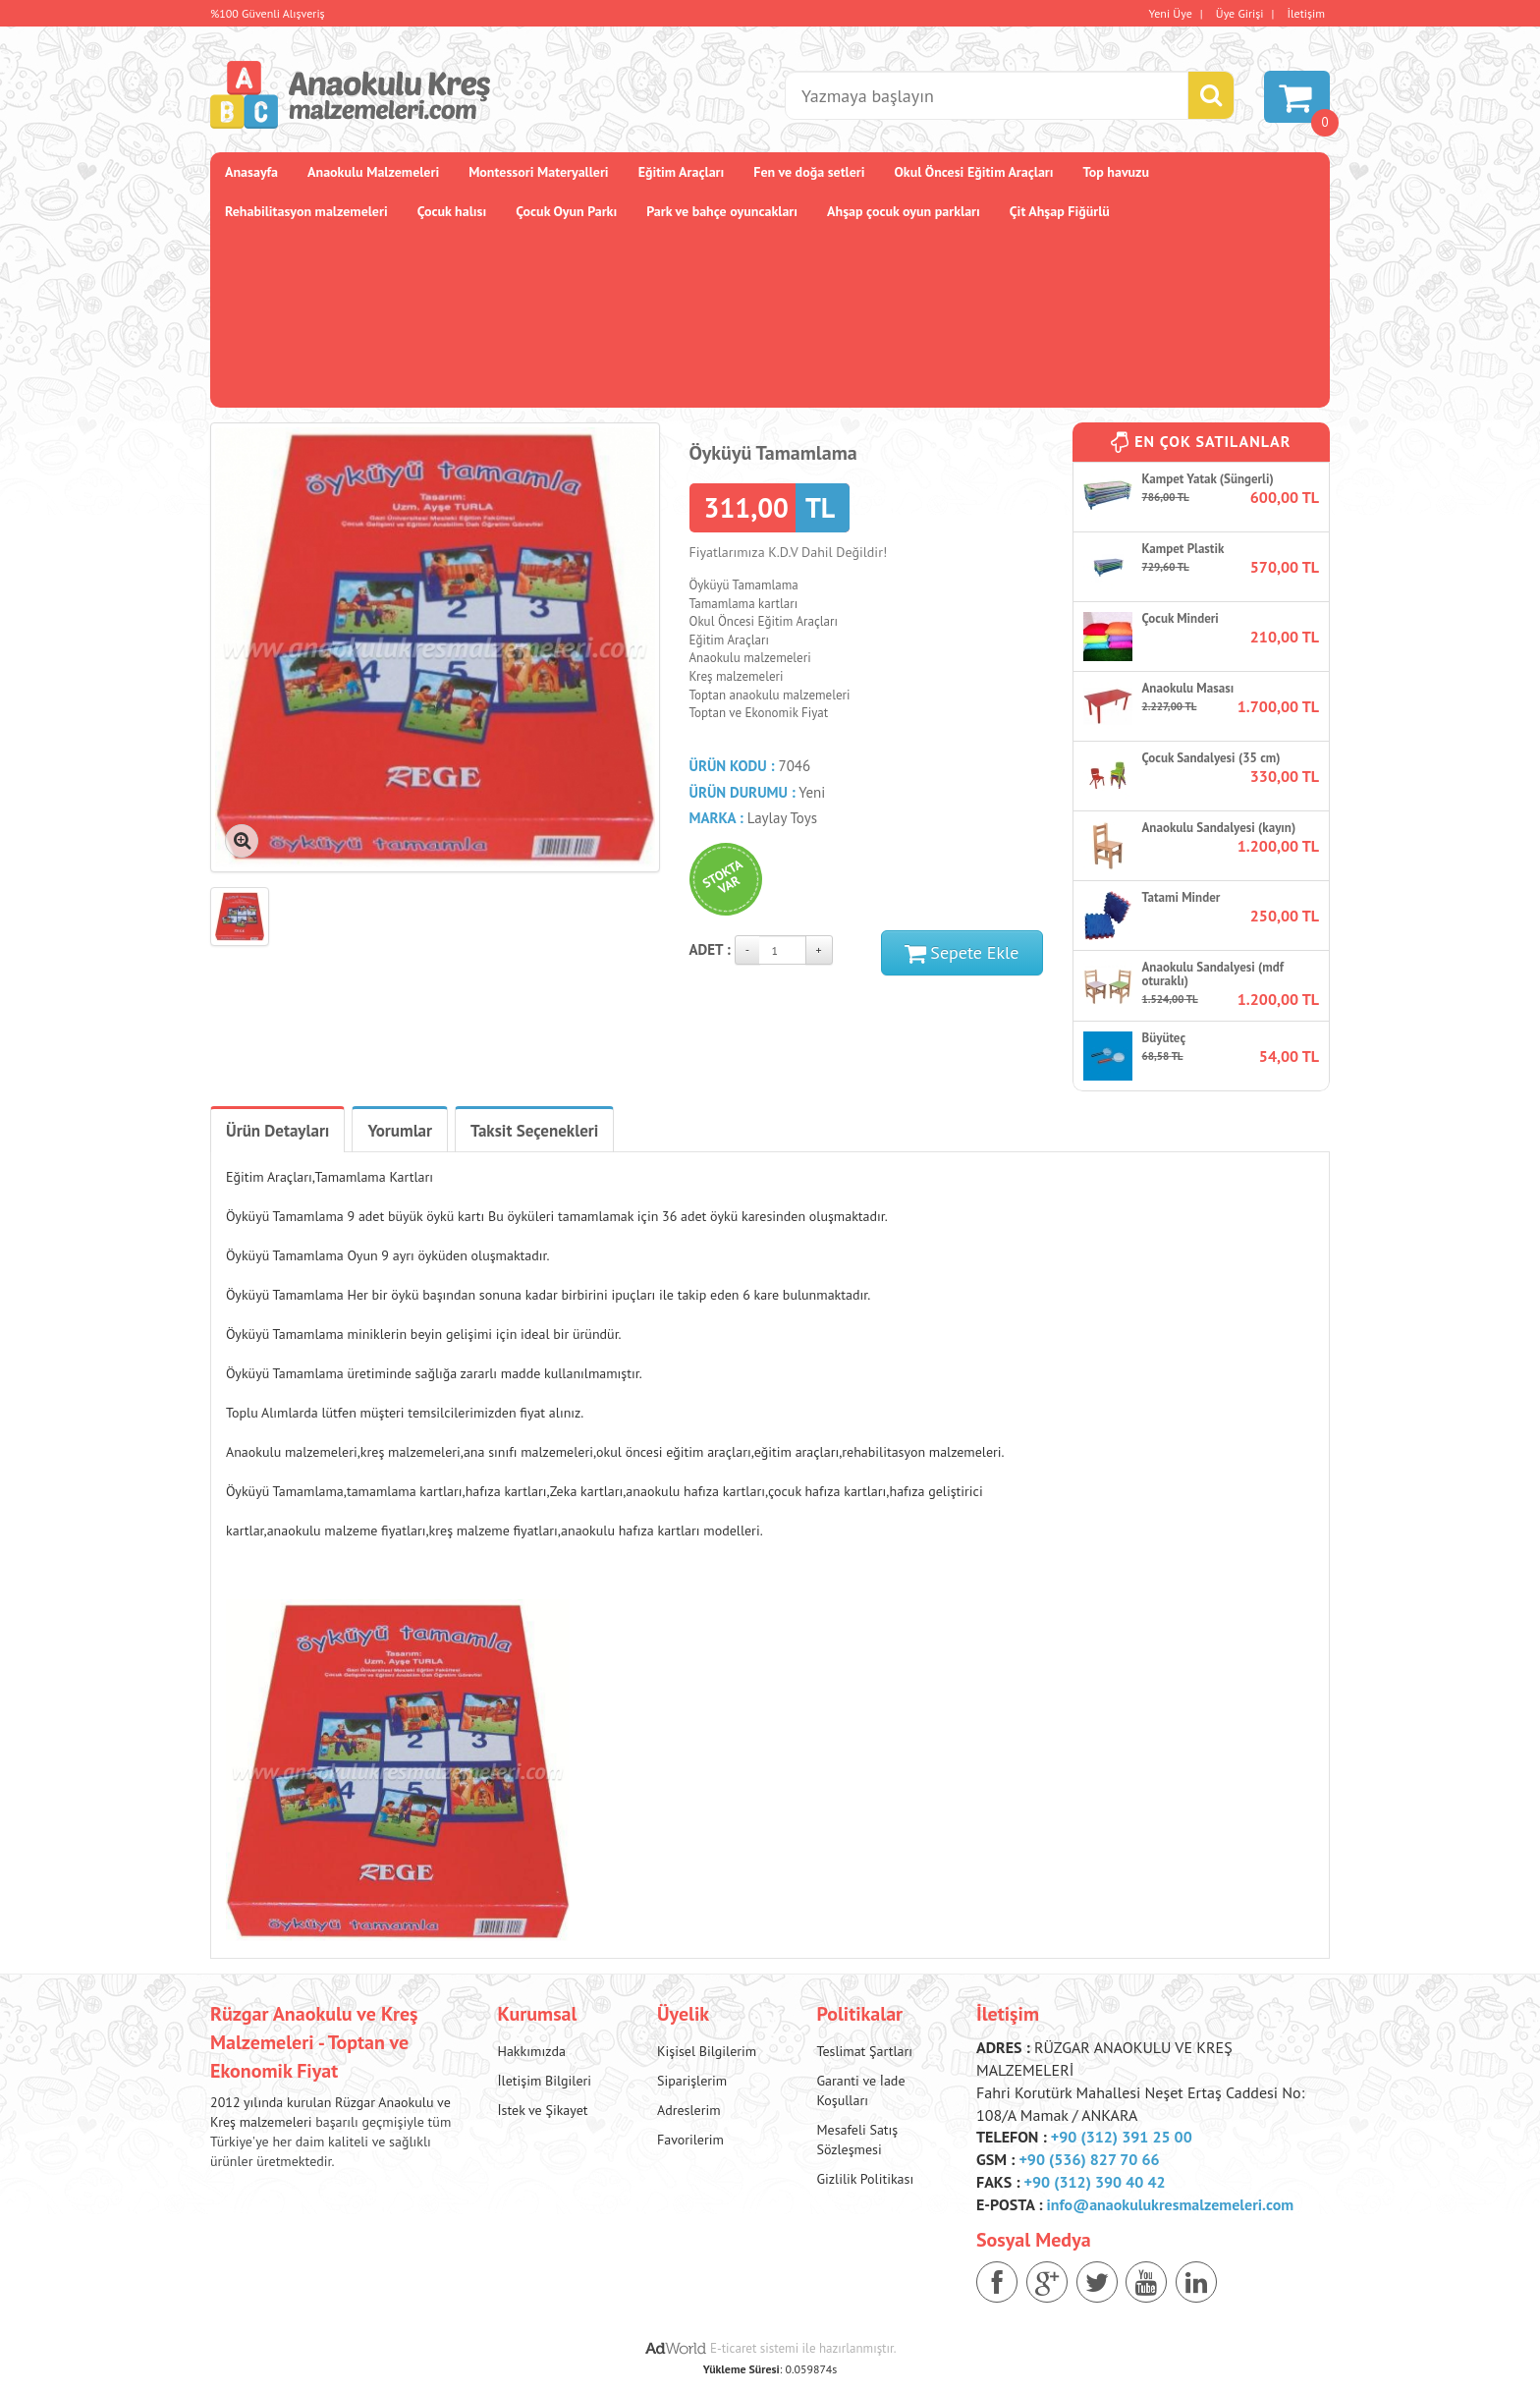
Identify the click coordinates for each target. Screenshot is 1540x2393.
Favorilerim (690, 2139)
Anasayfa (251, 172)
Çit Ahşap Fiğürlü (1060, 211)
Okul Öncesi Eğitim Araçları (973, 172)
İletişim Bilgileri (545, 2080)
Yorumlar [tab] (399, 1130)
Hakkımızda (532, 2051)
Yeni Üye (1170, 13)
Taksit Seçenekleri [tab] (534, 1130)
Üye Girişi (1240, 13)
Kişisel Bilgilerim (706, 2051)
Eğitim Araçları (681, 172)
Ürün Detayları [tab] (277, 1130)
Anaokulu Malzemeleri (373, 172)
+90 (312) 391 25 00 (1121, 2136)
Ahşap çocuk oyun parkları (903, 211)
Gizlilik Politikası (864, 2179)
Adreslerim (689, 2110)
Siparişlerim (692, 2080)
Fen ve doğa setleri (808, 172)
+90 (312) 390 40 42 (1095, 2182)
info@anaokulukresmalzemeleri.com (1170, 2204)
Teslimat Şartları (863, 2051)
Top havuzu (1116, 172)
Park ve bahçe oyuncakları (722, 211)
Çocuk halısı (452, 211)
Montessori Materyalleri (538, 172)
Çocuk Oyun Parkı (566, 211)
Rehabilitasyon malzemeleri (306, 211)
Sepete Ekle (962, 952)
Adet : (710, 949)
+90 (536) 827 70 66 (1088, 2159)
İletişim (1306, 13)
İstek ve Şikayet (543, 2110)
